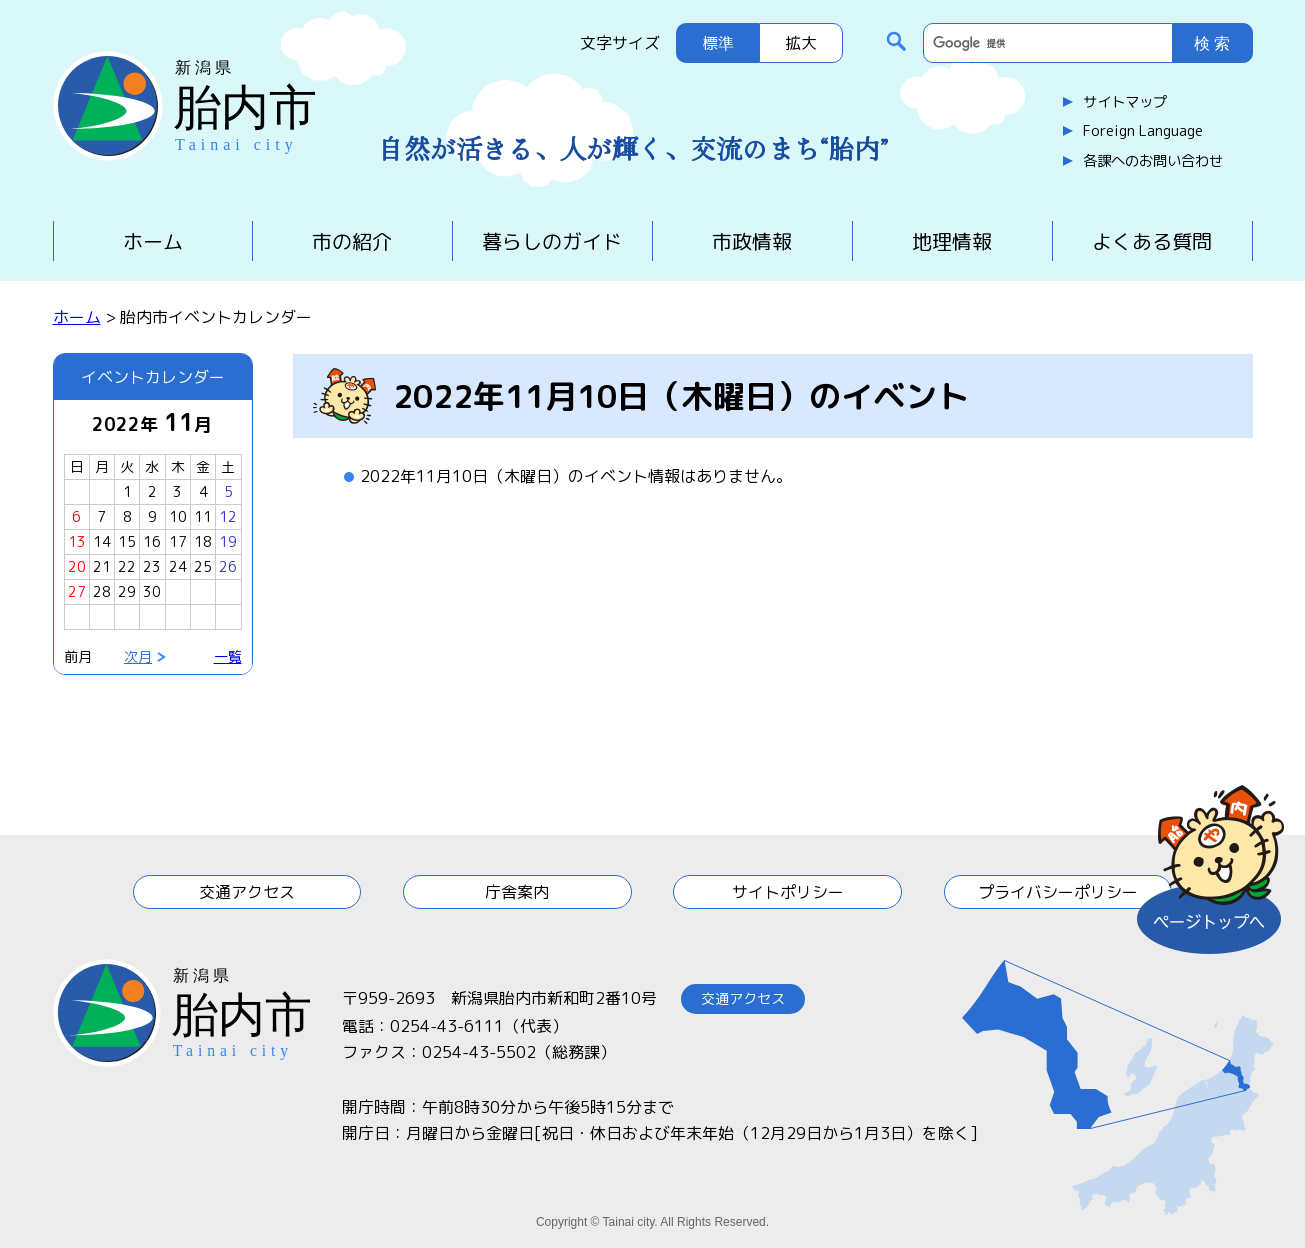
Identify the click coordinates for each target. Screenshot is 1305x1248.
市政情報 (752, 241)
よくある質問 (1152, 241)
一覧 (228, 656)
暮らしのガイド (552, 241)
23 (152, 566)
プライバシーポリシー (1058, 892)
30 (152, 591)
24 (178, 566)
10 (178, 516)
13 (77, 541)
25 (203, 566)
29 (127, 591)
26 (228, 566)
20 (77, 566)
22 (127, 566)
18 (203, 541)
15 (127, 541)
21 (102, 566)
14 (102, 541)
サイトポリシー (788, 892)
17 (178, 541)
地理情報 (952, 241)
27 (77, 591)
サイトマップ (1125, 102)
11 (203, 516)
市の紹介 (352, 241)
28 (102, 591)
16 (152, 541)
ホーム (153, 241)
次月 (138, 656)
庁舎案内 (517, 892)
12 (228, 516)
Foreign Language (1143, 131)
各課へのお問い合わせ (1153, 161)
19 (228, 541)
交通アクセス (247, 892)
